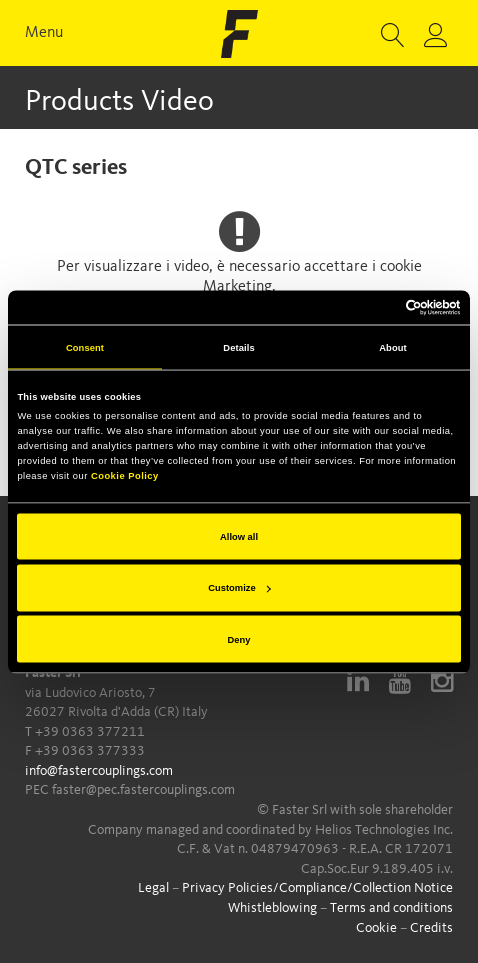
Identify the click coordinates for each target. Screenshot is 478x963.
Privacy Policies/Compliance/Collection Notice (317, 888)
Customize (239, 588)
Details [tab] (238, 347)
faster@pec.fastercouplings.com (143, 790)
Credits (431, 928)
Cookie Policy (125, 476)
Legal (153, 888)
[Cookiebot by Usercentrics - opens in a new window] (373, 307)
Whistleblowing (272, 908)
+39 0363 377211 (90, 732)
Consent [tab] (85, 347)
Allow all (239, 536)
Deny (239, 639)
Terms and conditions (391, 908)
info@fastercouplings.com (99, 771)
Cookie (376, 928)
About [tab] (393, 347)
